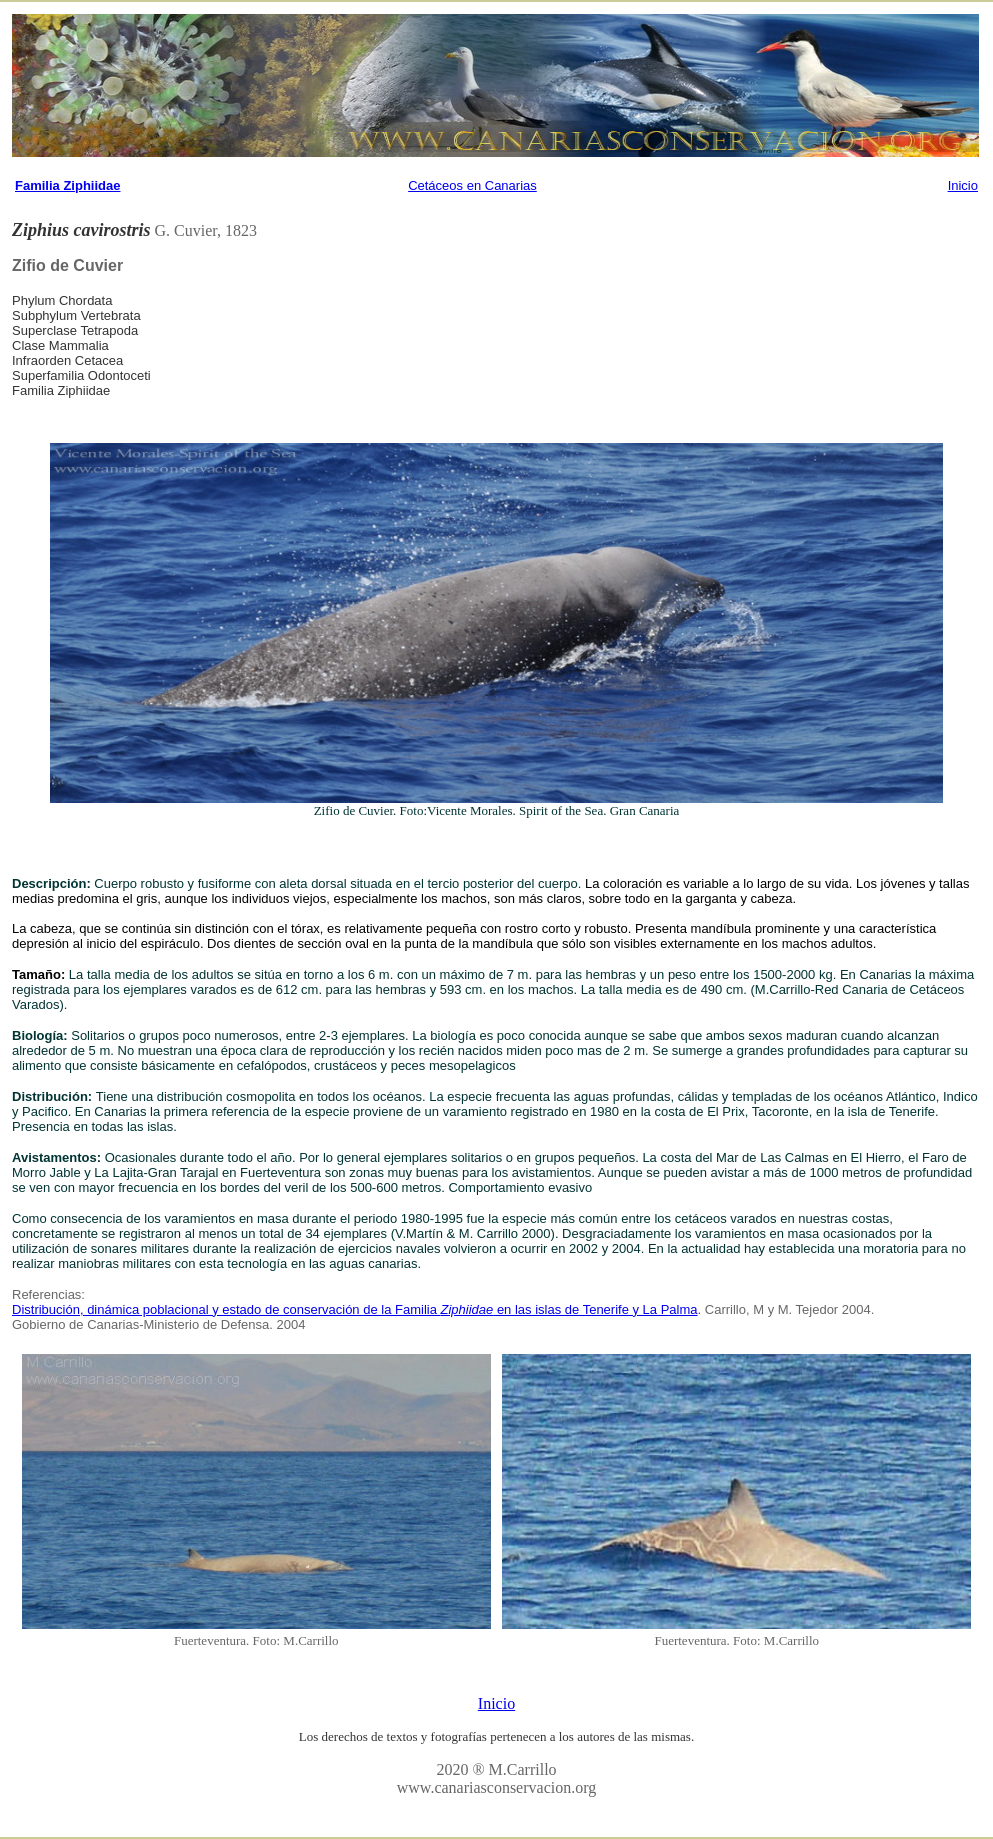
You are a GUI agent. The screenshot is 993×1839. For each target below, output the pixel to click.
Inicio (963, 185)
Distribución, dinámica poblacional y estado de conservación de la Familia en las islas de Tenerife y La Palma (355, 1309)
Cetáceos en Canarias (472, 185)
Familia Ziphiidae (67, 185)
